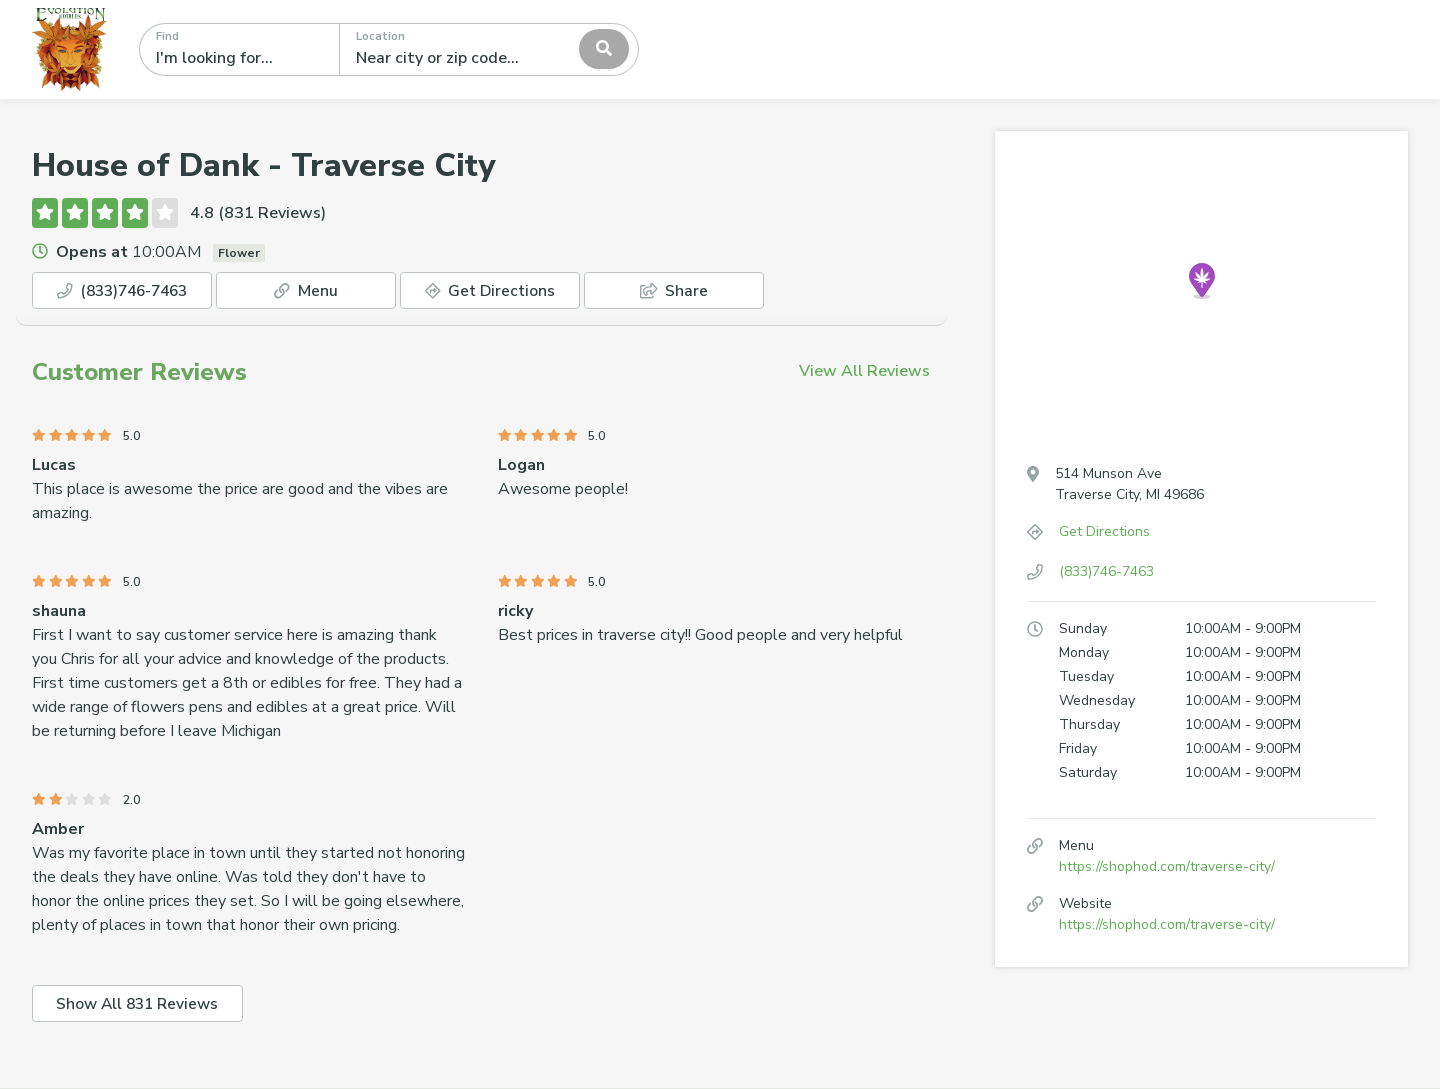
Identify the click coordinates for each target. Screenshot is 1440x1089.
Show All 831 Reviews (141, 1005)
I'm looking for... (214, 58)
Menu (306, 291)
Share (674, 291)
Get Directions (490, 291)
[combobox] (489, 49)
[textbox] (445, 49)
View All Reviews (864, 372)
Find (167, 36)
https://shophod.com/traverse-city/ (1167, 866)
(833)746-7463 (122, 291)
